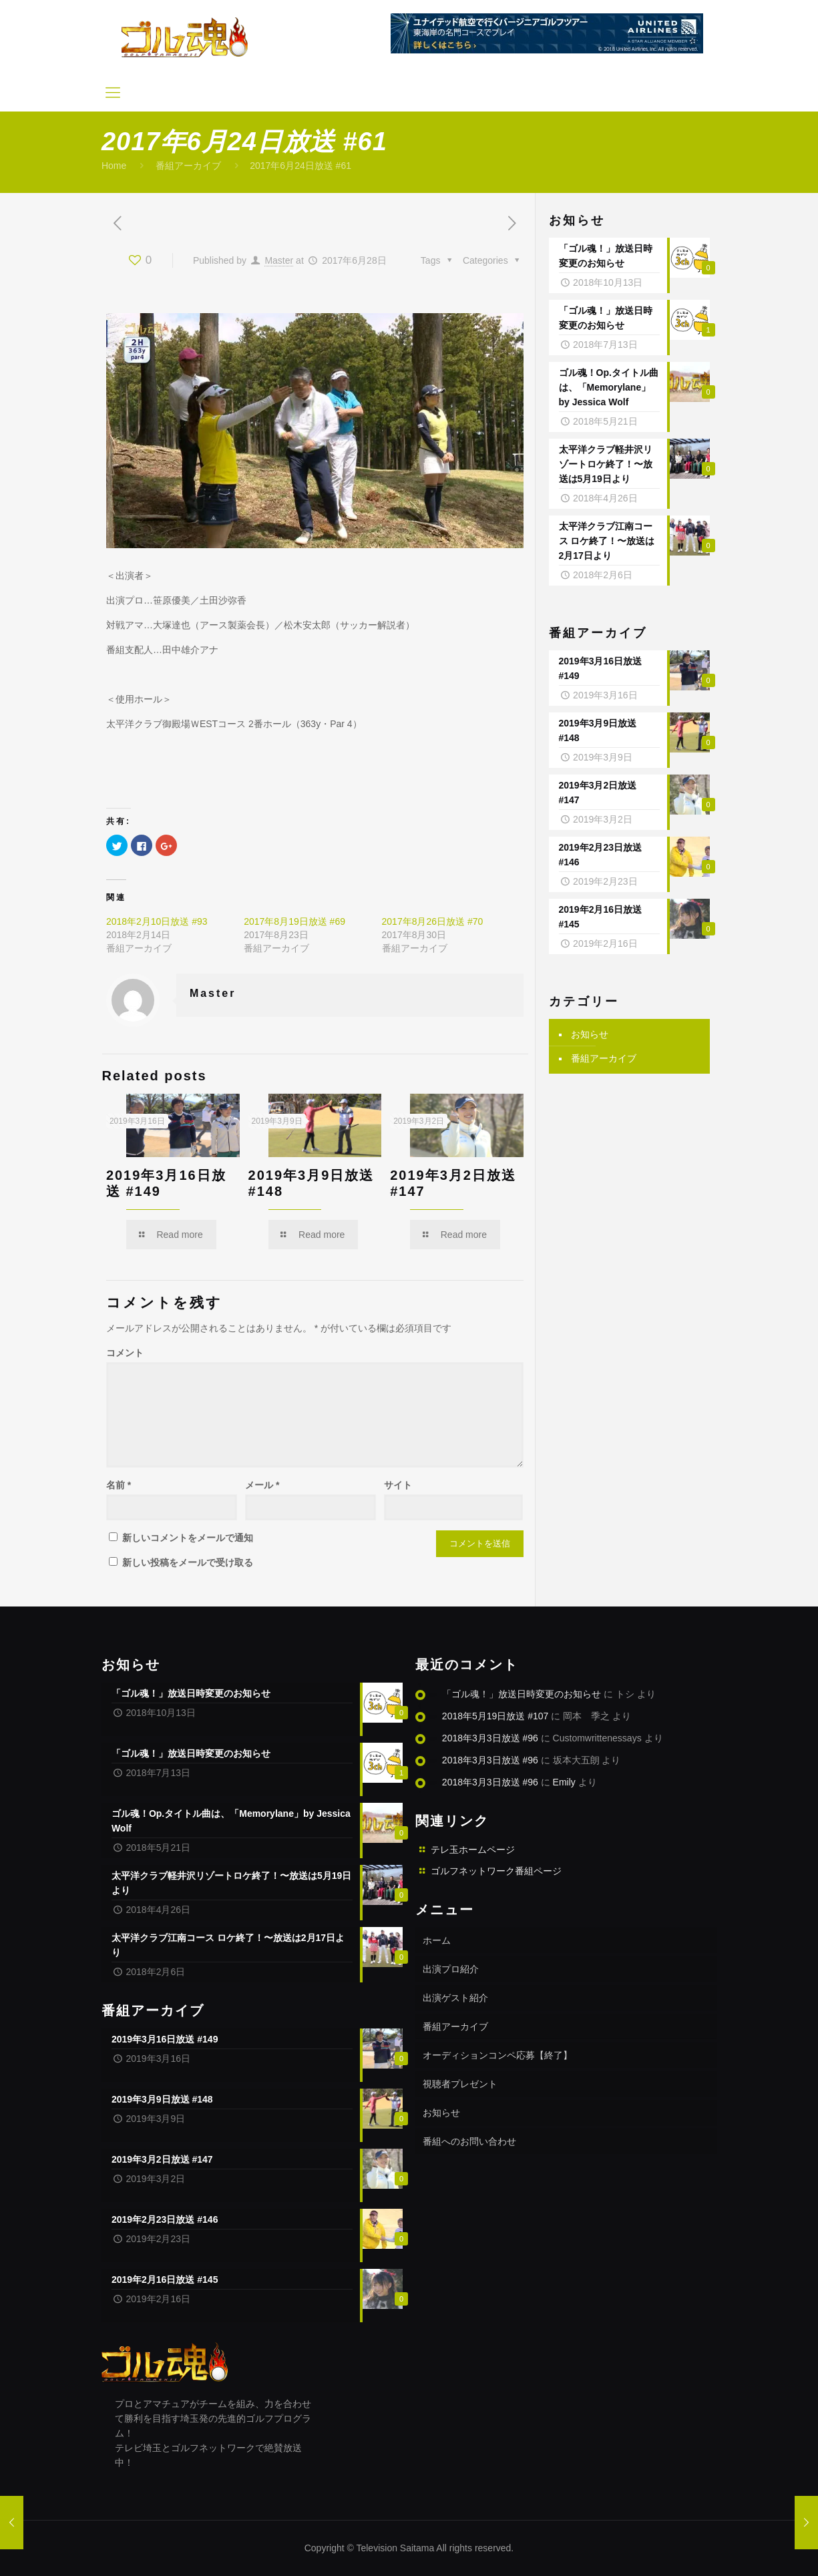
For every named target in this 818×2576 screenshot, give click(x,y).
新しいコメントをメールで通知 (187, 1537)
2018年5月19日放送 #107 (495, 1716)
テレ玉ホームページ (473, 1849)
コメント (125, 1352)
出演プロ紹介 (451, 1969)
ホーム (437, 1940)
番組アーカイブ (188, 165)
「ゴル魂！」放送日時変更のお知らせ (521, 1694)
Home (113, 165)
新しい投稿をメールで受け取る (187, 1562)
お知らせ (589, 1034)
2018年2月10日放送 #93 (157, 921)
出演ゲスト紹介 (455, 1997)
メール (262, 1485)
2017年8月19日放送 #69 (294, 921)
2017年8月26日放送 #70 (432, 921)
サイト (398, 1485)
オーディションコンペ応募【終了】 (497, 2055)
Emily (564, 1782)
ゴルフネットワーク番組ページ (496, 1871)
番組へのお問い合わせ (469, 2141)
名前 (118, 1485)
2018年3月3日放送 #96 (490, 1738)
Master (278, 260)
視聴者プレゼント (460, 2084)
